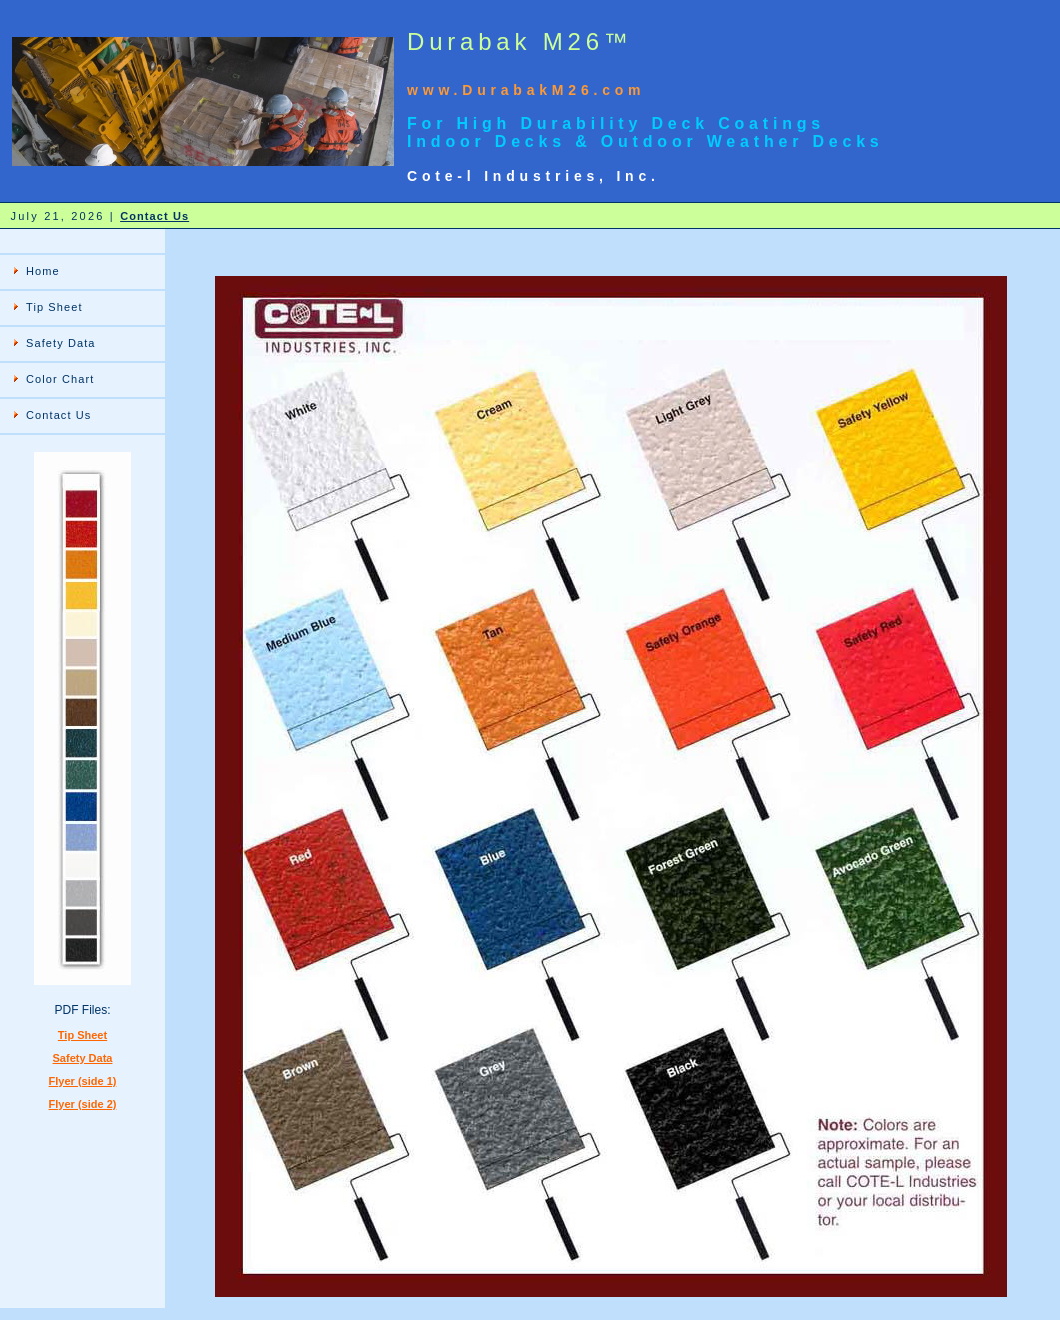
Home (43, 271)
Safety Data (61, 343)
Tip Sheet (54, 307)
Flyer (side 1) (83, 1081)
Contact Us (154, 216)
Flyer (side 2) (83, 1104)
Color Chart (60, 379)
